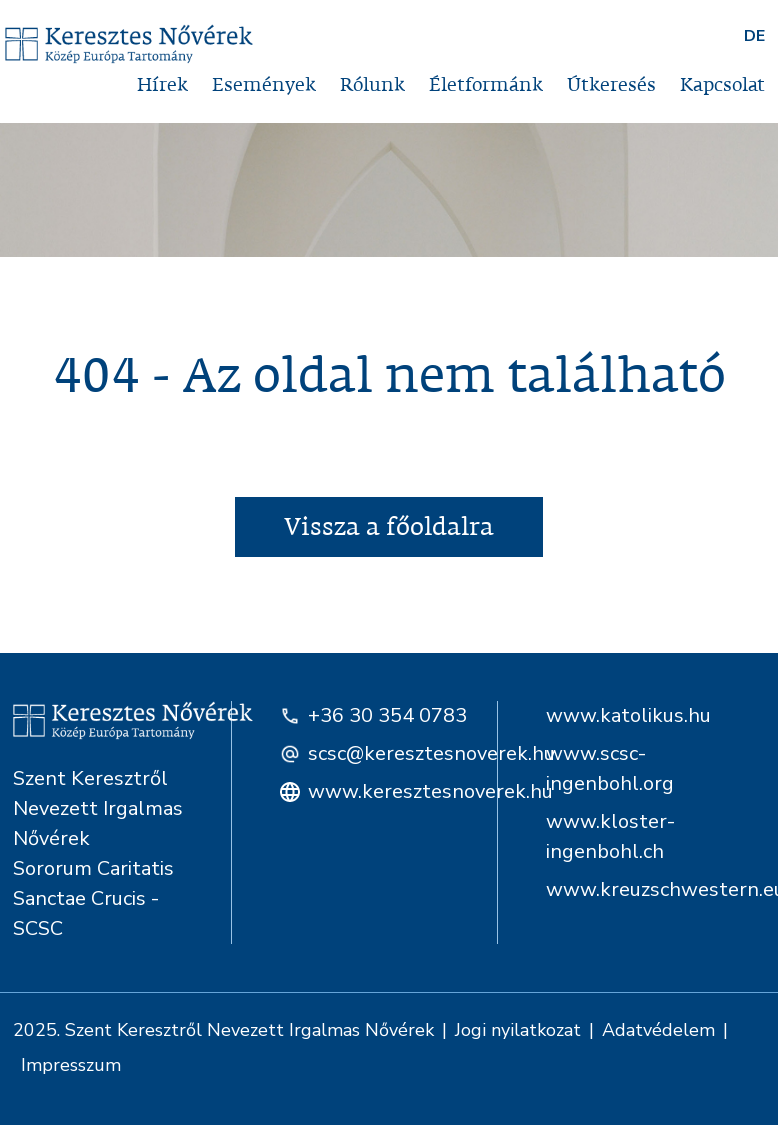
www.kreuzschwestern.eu (655, 889)
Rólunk (372, 85)
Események (264, 85)
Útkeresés (611, 85)
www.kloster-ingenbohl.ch (610, 836)
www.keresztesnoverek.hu (377, 791)
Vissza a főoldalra (389, 527)
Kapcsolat (722, 85)
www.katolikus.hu (628, 715)
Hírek (162, 85)
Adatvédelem (658, 1030)
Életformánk (486, 85)
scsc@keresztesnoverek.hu (377, 753)
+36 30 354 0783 (373, 715)
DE (754, 36)
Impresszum (71, 1065)
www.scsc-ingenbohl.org (610, 768)
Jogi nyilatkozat (518, 1030)
